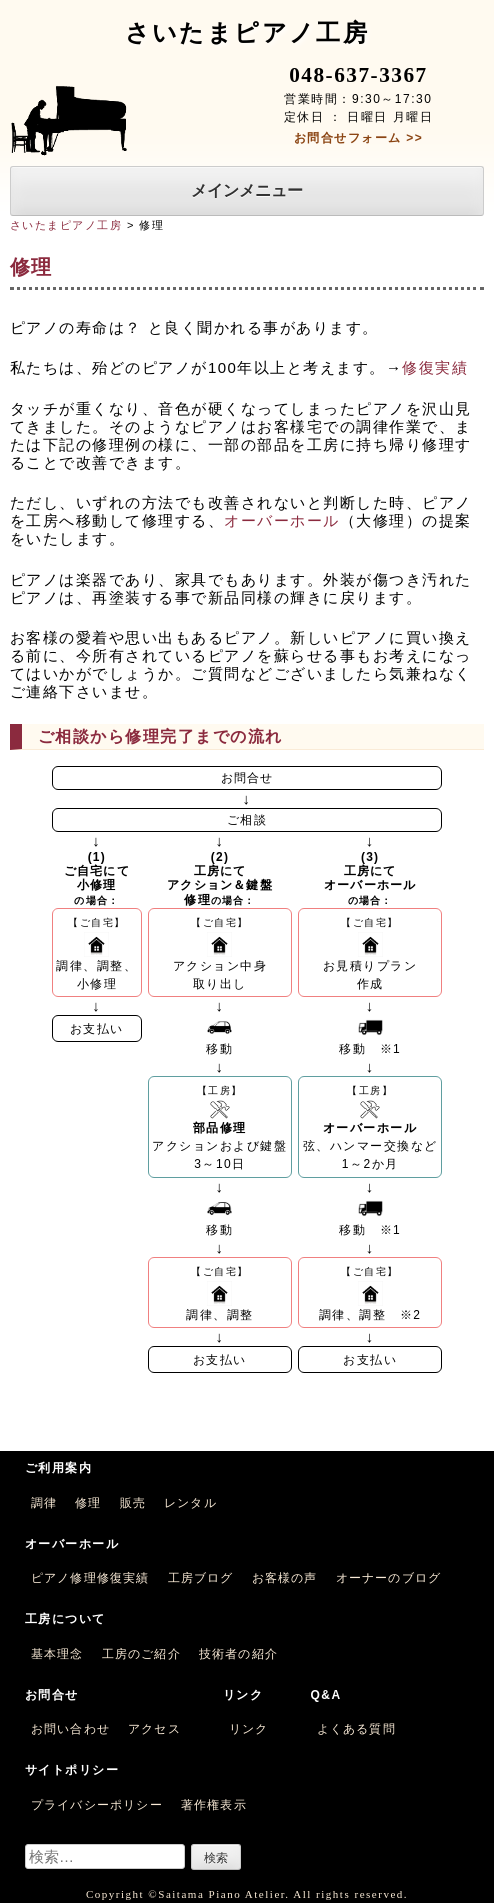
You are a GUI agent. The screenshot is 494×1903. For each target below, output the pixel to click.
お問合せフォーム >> (359, 138)
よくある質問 (356, 1729)
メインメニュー (247, 190)
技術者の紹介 (238, 1654)
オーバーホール (282, 520)
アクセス (154, 1729)
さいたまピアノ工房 (66, 225)
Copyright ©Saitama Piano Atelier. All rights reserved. (247, 1894)
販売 (133, 1503)
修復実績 (435, 367)
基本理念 (57, 1654)
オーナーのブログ (389, 1578)
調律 (44, 1503)
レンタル (190, 1503)
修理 (88, 1503)
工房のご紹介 (141, 1654)
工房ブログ (201, 1578)
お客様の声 (285, 1578)
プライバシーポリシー (97, 1805)
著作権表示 (214, 1805)
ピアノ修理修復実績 (90, 1578)
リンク (249, 1729)
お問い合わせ (70, 1729)
